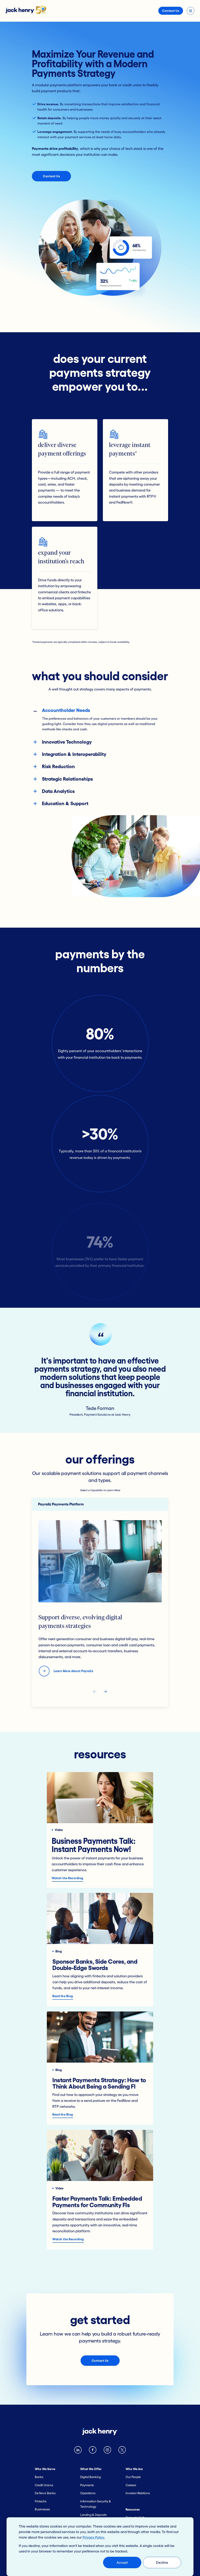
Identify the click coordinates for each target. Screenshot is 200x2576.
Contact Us (170, 10)
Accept (122, 2562)
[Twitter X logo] (122, 2450)
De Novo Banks (45, 2493)
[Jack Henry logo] (26, 13)
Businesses (42, 2509)
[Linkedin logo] (78, 2450)
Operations (88, 2493)
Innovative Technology (67, 742)
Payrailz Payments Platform (61, 1504)
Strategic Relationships (67, 779)
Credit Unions (44, 2485)
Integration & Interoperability (74, 754)
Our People (133, 2477)
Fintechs (40, 2501)
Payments (87, 2485)
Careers (131, 2485)
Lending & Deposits (93, 2515)
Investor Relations (138, 2493)
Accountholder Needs (66, 710)
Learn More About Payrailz (73, 1671)
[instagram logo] (107, 2450)
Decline (162, 2562)
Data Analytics (58, 791)
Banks (39, 2477)
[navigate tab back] (94, 1692)
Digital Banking (90, 2477)
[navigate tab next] (105, 1692)
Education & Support (65, 803)
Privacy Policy (93, 2537)
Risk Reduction (58, 766)
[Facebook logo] (92, 2450)
